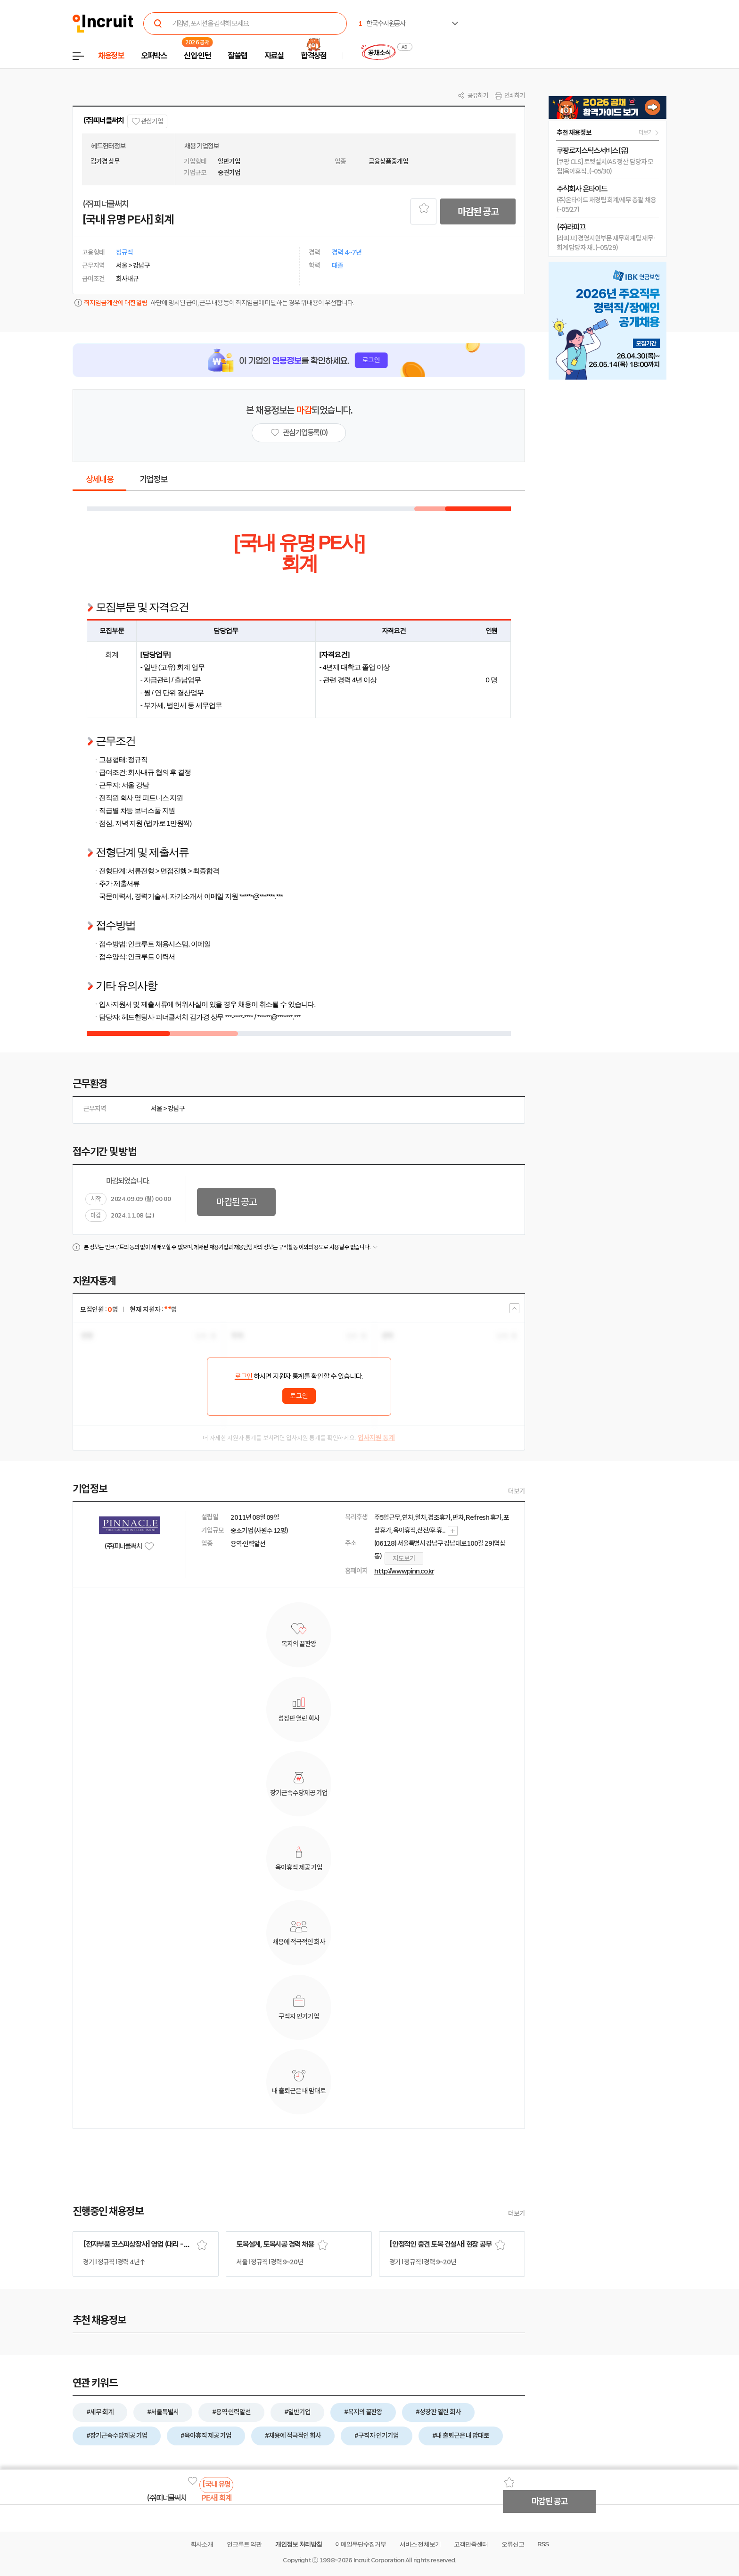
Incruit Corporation (378, 2560)
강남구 (176, 1108)
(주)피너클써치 (103, 120)
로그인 (244, 1376)
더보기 (516, 1491)
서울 (156, 1108)
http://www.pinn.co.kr (404, 1571)
